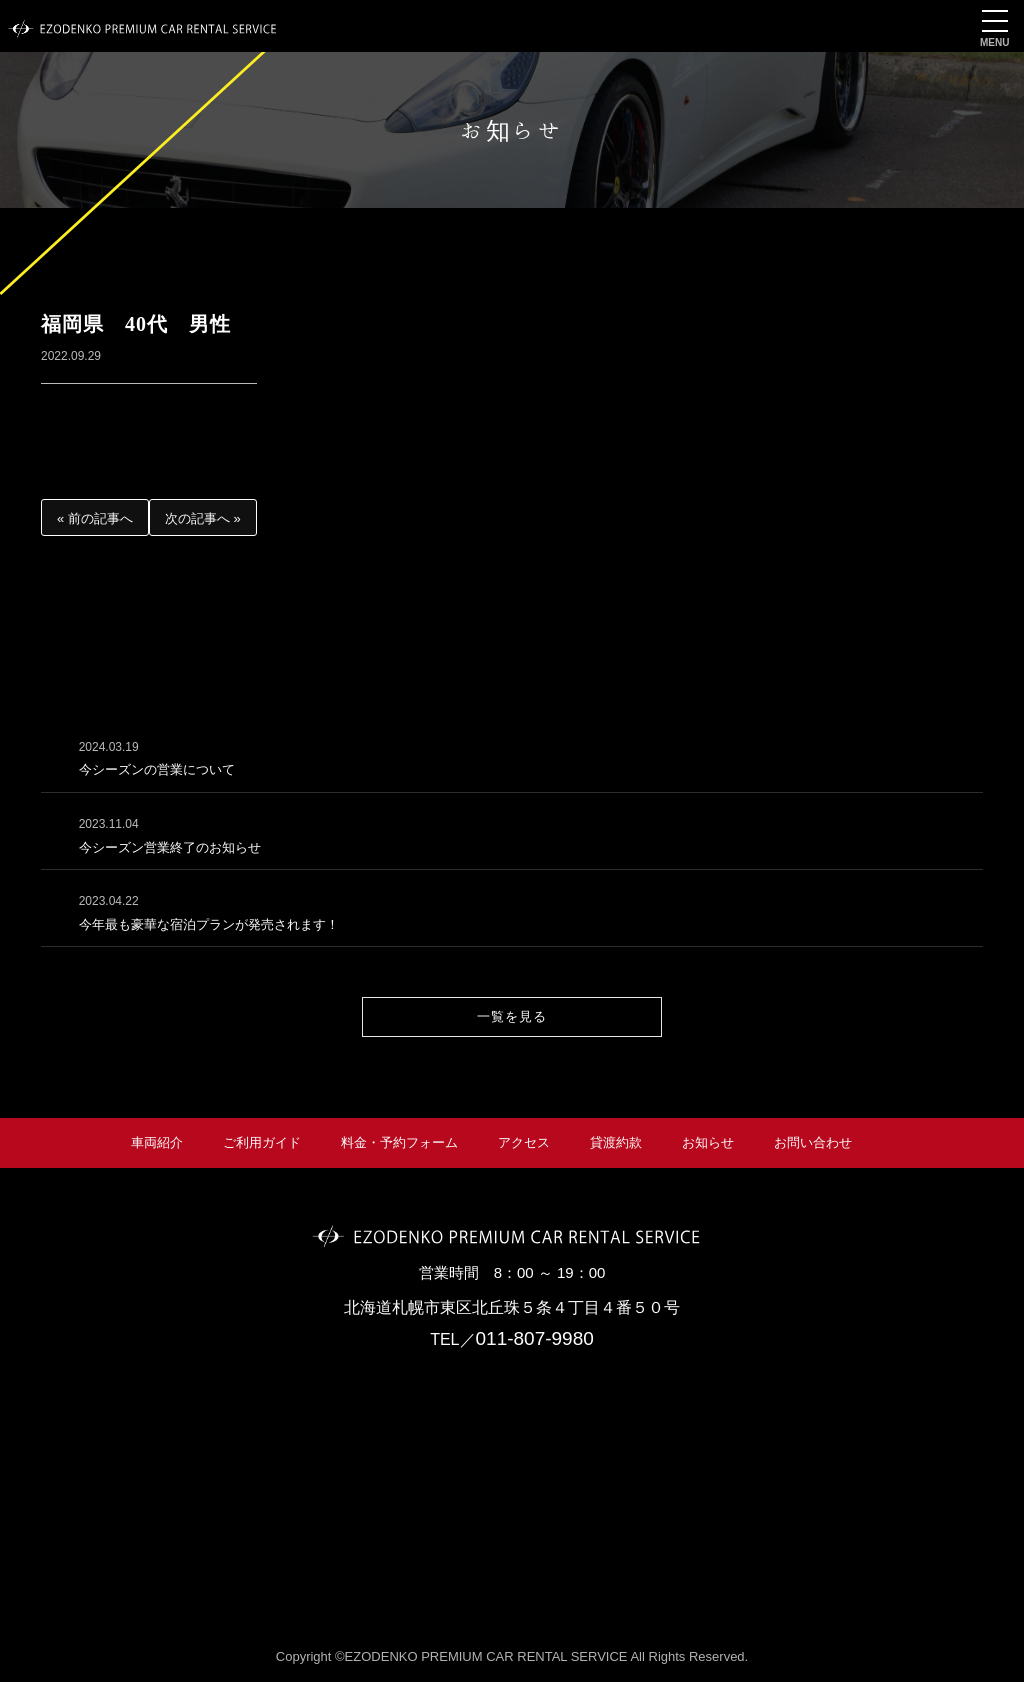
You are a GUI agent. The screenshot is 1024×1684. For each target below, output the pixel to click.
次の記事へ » (203, 518)
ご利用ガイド (262, 1144)
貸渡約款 (616, 1144)
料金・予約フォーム (399, 1144)
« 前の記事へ (95, 518)
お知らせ (708, 1144)
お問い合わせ (813, 1144)
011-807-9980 (535, 1341)
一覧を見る (512, 1018)
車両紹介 (157, 1144)
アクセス (524, 1144)
